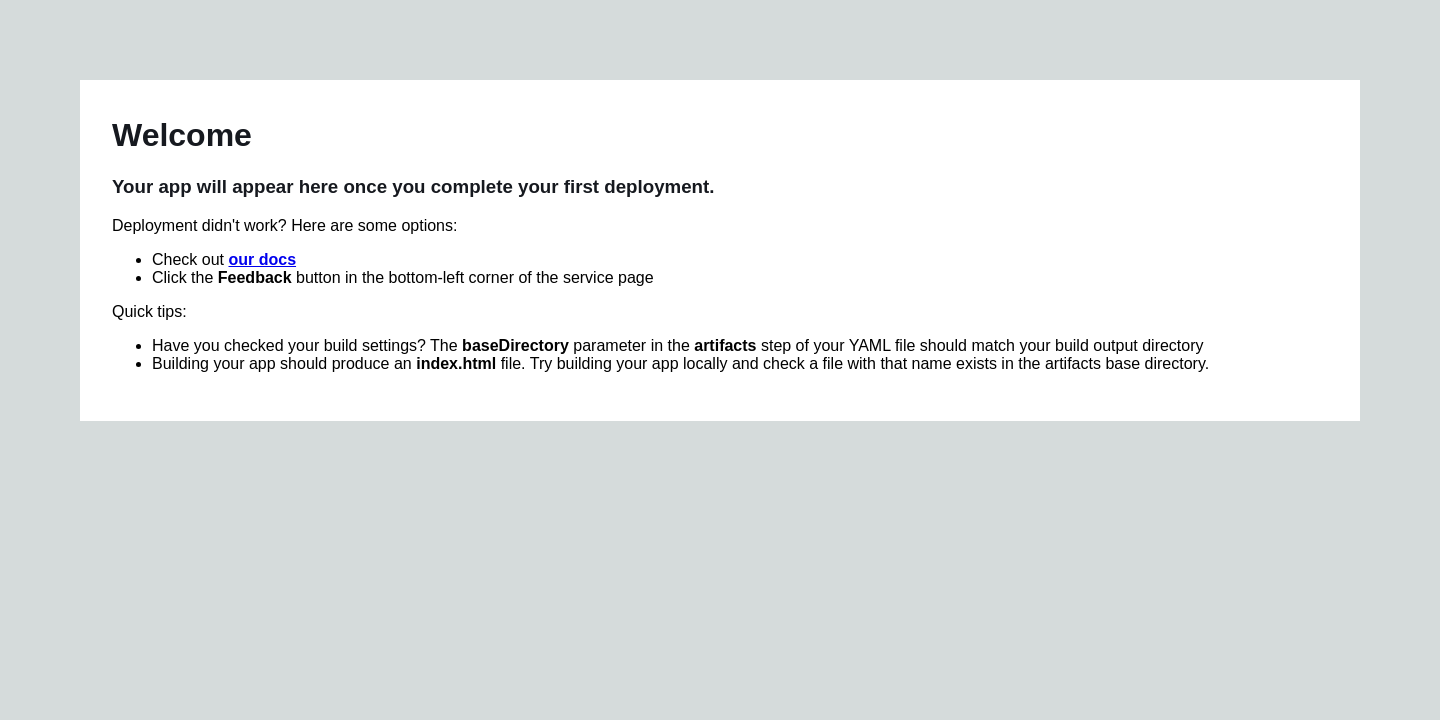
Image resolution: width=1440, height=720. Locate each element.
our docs (262, 259)
